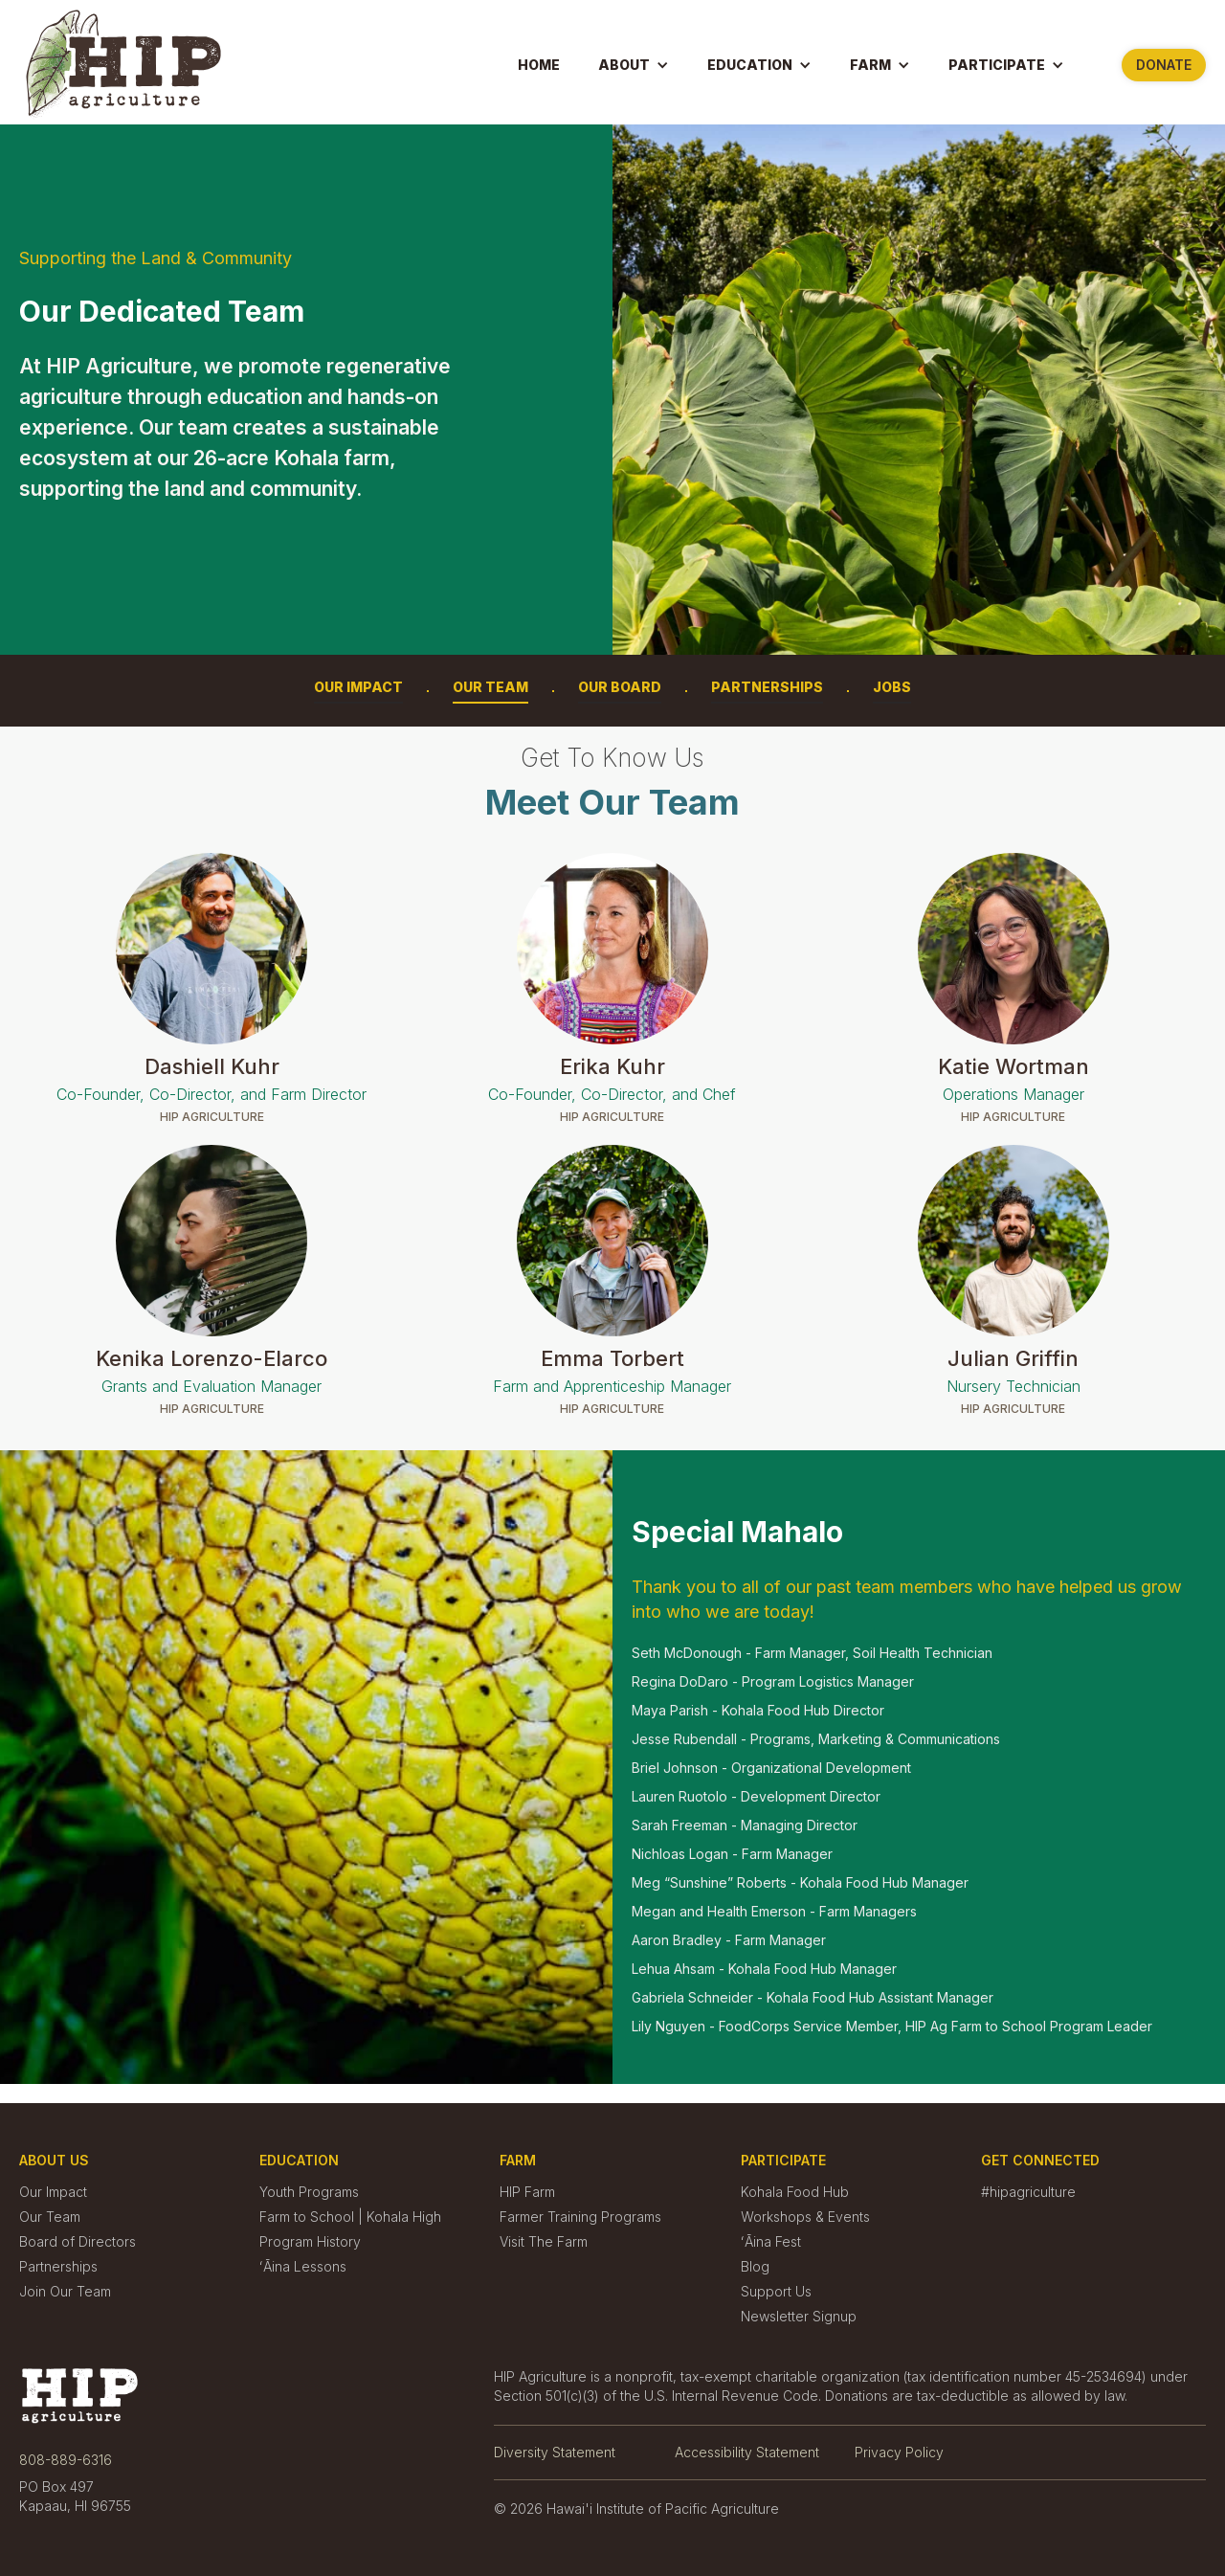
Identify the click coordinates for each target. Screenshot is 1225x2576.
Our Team (490, 687)
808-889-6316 (65, 2460)
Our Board (619, 687)
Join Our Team (65, 2291)
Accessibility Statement (747, 2452)
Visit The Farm (544, 2242)
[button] (633, 65)
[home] (123, 64)
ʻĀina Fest (771, 2242)
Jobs (892, 687)
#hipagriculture (1028, 2192)
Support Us (776, 2291)
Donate (1164, 64)
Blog (755, 2266)
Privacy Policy (899, 2452)
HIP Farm (527, 2192)
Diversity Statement (554, 2452)
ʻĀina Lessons (302, 2266)
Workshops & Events (805, 2217)
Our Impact (358, 687)
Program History (310, 2242)
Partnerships (767, 687)
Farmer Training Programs (580, 2217)
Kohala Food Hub (795, 2192)
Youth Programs (309, 2192)
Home (539, 64)
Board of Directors (77, 2242)
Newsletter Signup (799, 2316)
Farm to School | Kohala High (350, 2217)
